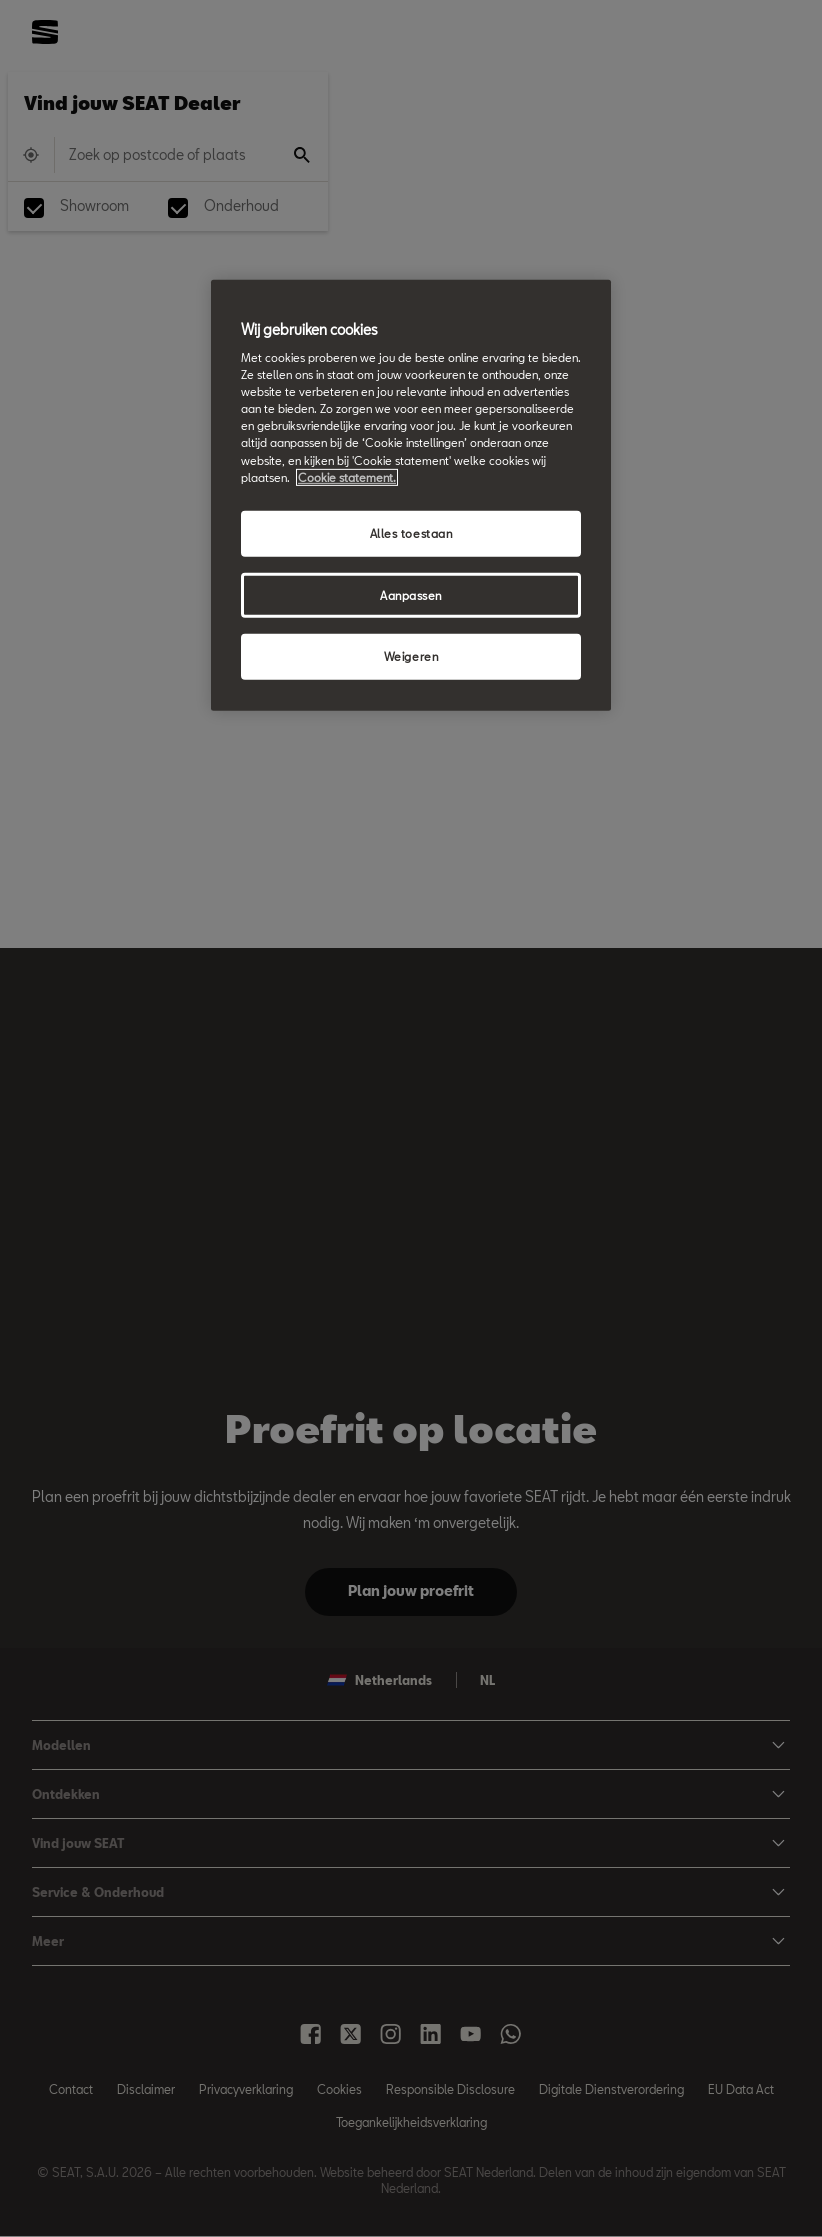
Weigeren (411, 656)
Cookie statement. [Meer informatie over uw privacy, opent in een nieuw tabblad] (347, 476)
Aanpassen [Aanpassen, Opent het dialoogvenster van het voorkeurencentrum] (411, 594)
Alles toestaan (411, 532)
